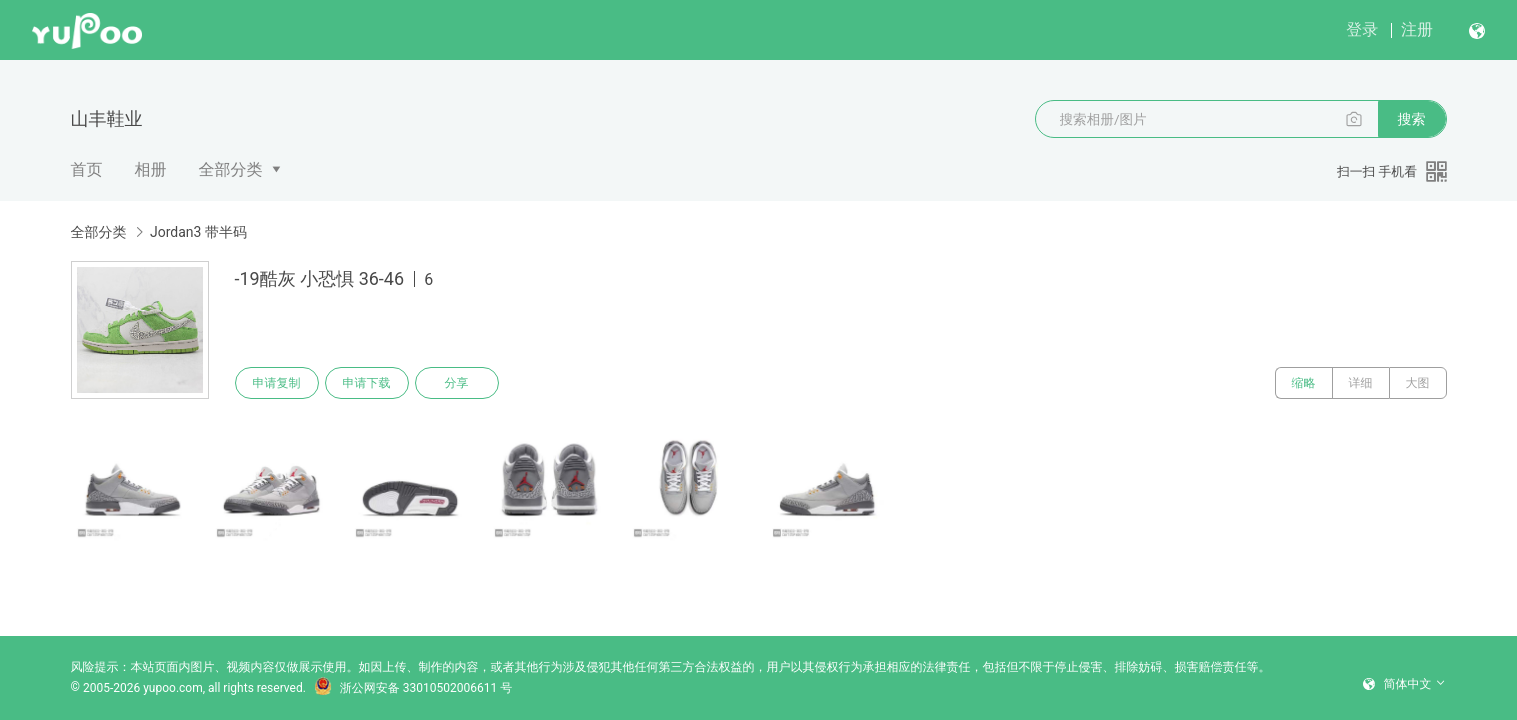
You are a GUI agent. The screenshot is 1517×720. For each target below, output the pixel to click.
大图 (1418, 383)
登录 (1362, 29)
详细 (1361, 383)
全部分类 (231, 169)
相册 (151, 169)
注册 (1417, 29)
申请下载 (367, 383)
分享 (457, 383)
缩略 (1304, 383)
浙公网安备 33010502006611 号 (413, 688)
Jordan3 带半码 (198, 232)
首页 (87, 169)
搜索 (1412, 119)
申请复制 (277, 383)
